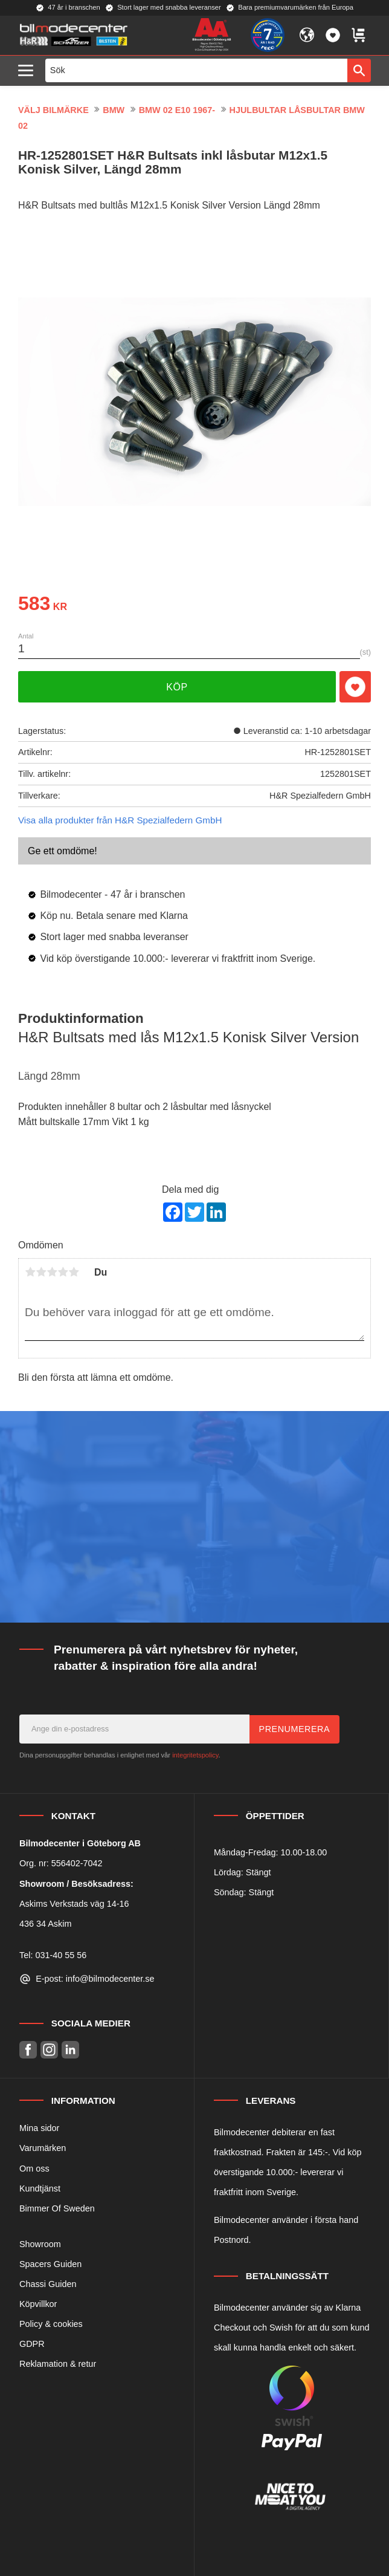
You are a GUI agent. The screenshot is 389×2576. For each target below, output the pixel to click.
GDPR (32, 2344)
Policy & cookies (51, 2324)
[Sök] (359, 70)
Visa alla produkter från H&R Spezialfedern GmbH (120, 820)
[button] (28, 71)
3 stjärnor (52, 1272)
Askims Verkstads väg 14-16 (74, 1904)
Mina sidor (39, 2128)
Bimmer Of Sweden (57, 2208)
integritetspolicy (195, 1755)
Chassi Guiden (47, 2284)
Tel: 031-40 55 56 (52, 1955)
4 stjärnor (62, 1272)
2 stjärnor (41, 1272)
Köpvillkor (38, 2304)
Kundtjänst (39, 2188)
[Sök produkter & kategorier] (196, 70)
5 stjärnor (73, 1272)
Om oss (34, 2168)
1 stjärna (30, 1272)
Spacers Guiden (50, 2264)
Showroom (40, 2244)
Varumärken (42, 2148)
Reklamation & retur (57, 2364)
